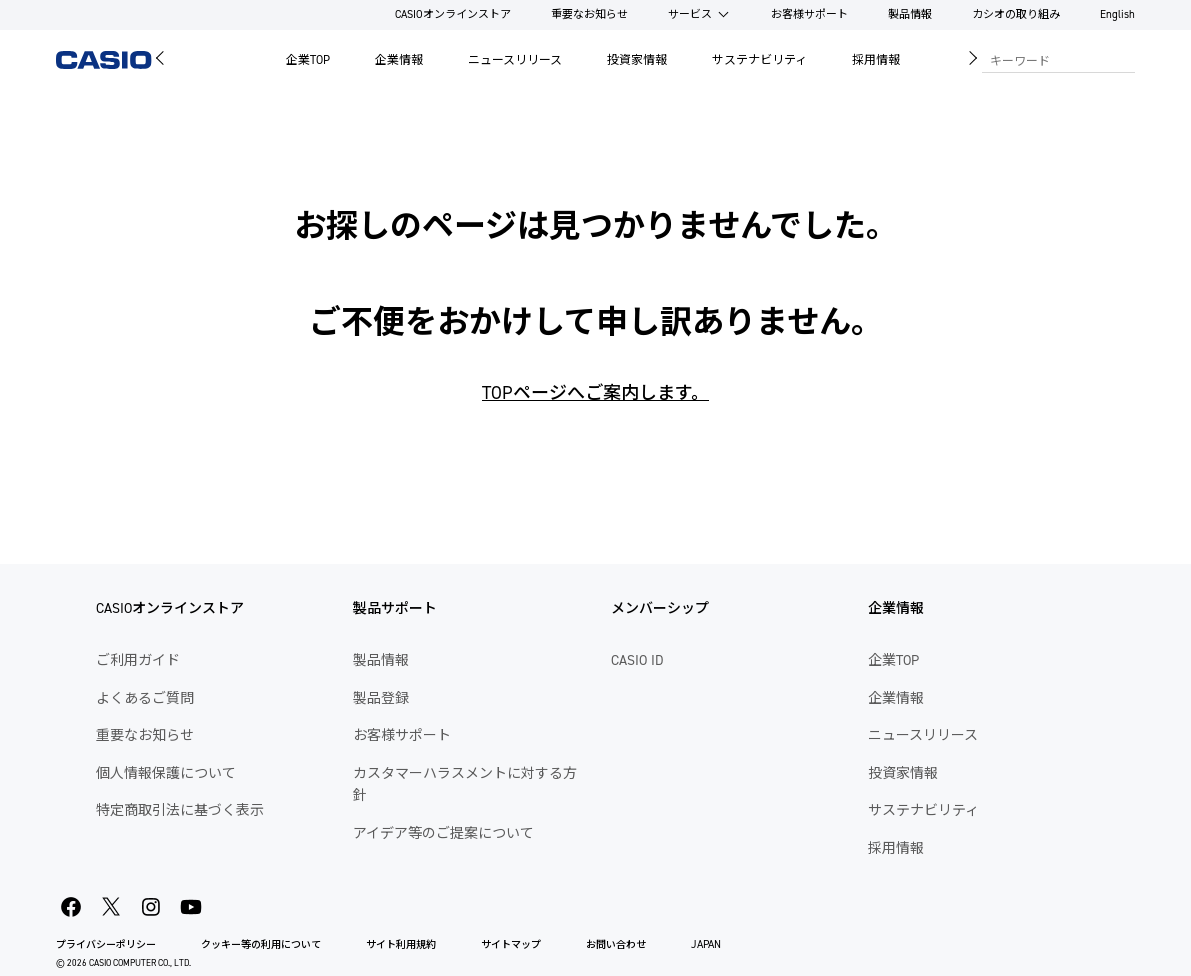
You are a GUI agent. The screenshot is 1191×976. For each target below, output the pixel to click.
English (1117, 14)
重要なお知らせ (589, 14)
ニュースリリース (515, 60)
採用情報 (876, 60)
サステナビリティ (759, 60)
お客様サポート (809, 14)
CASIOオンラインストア (453, 14)
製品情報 (910, 14)
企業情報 (399, 60)
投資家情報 (637, 60)
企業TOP (308, 60)
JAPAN (706, 944)
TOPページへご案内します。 (595, 393)
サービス (690, 14)
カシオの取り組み (1016, 14)
